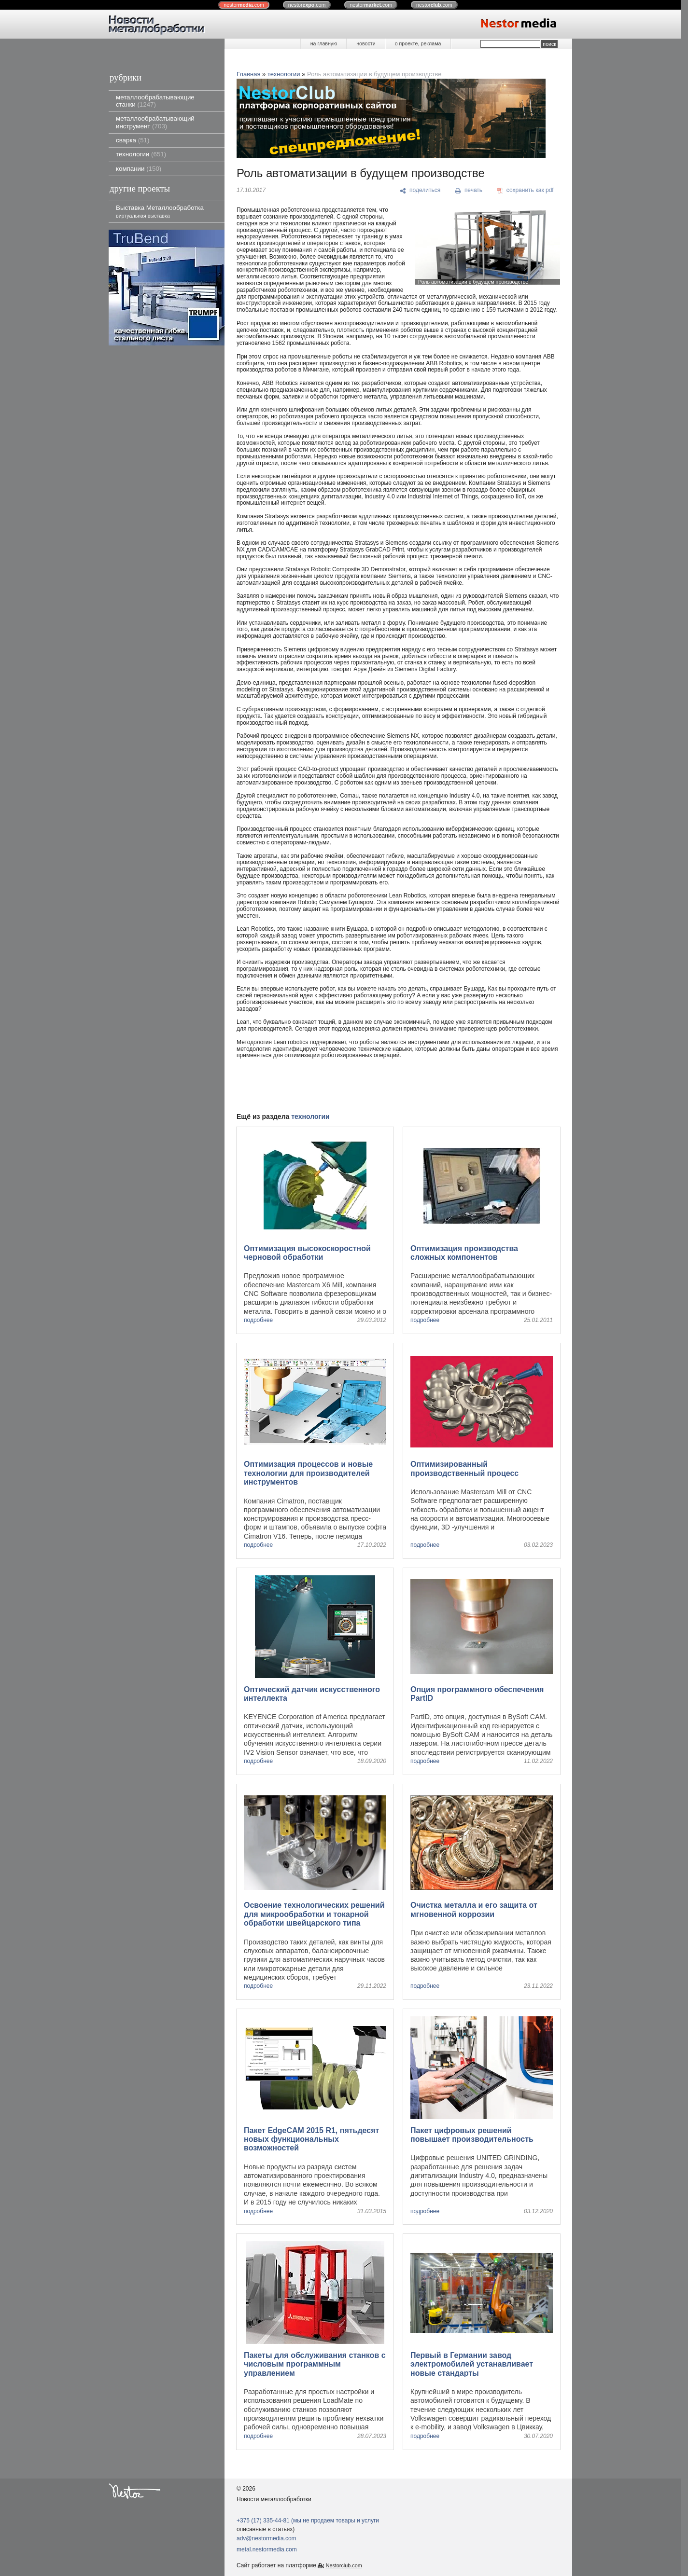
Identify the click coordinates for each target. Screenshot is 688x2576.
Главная (248, 74)
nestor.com (244, 5)
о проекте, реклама (418, 43)
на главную (323, 43)
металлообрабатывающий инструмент (155, 122)
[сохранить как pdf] (525, 190)
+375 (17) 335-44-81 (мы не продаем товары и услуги (308, 2520)
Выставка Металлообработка (160, 211)
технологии (141, 154)
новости (365, 43)
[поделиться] (420, 190)
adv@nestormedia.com (266, 2538)
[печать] (469, 190)
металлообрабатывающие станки (155, 101)
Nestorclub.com (344, 2565)
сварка (132, 140)
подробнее (258, 1320)
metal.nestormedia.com (267, 2549)
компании (138, 168)
